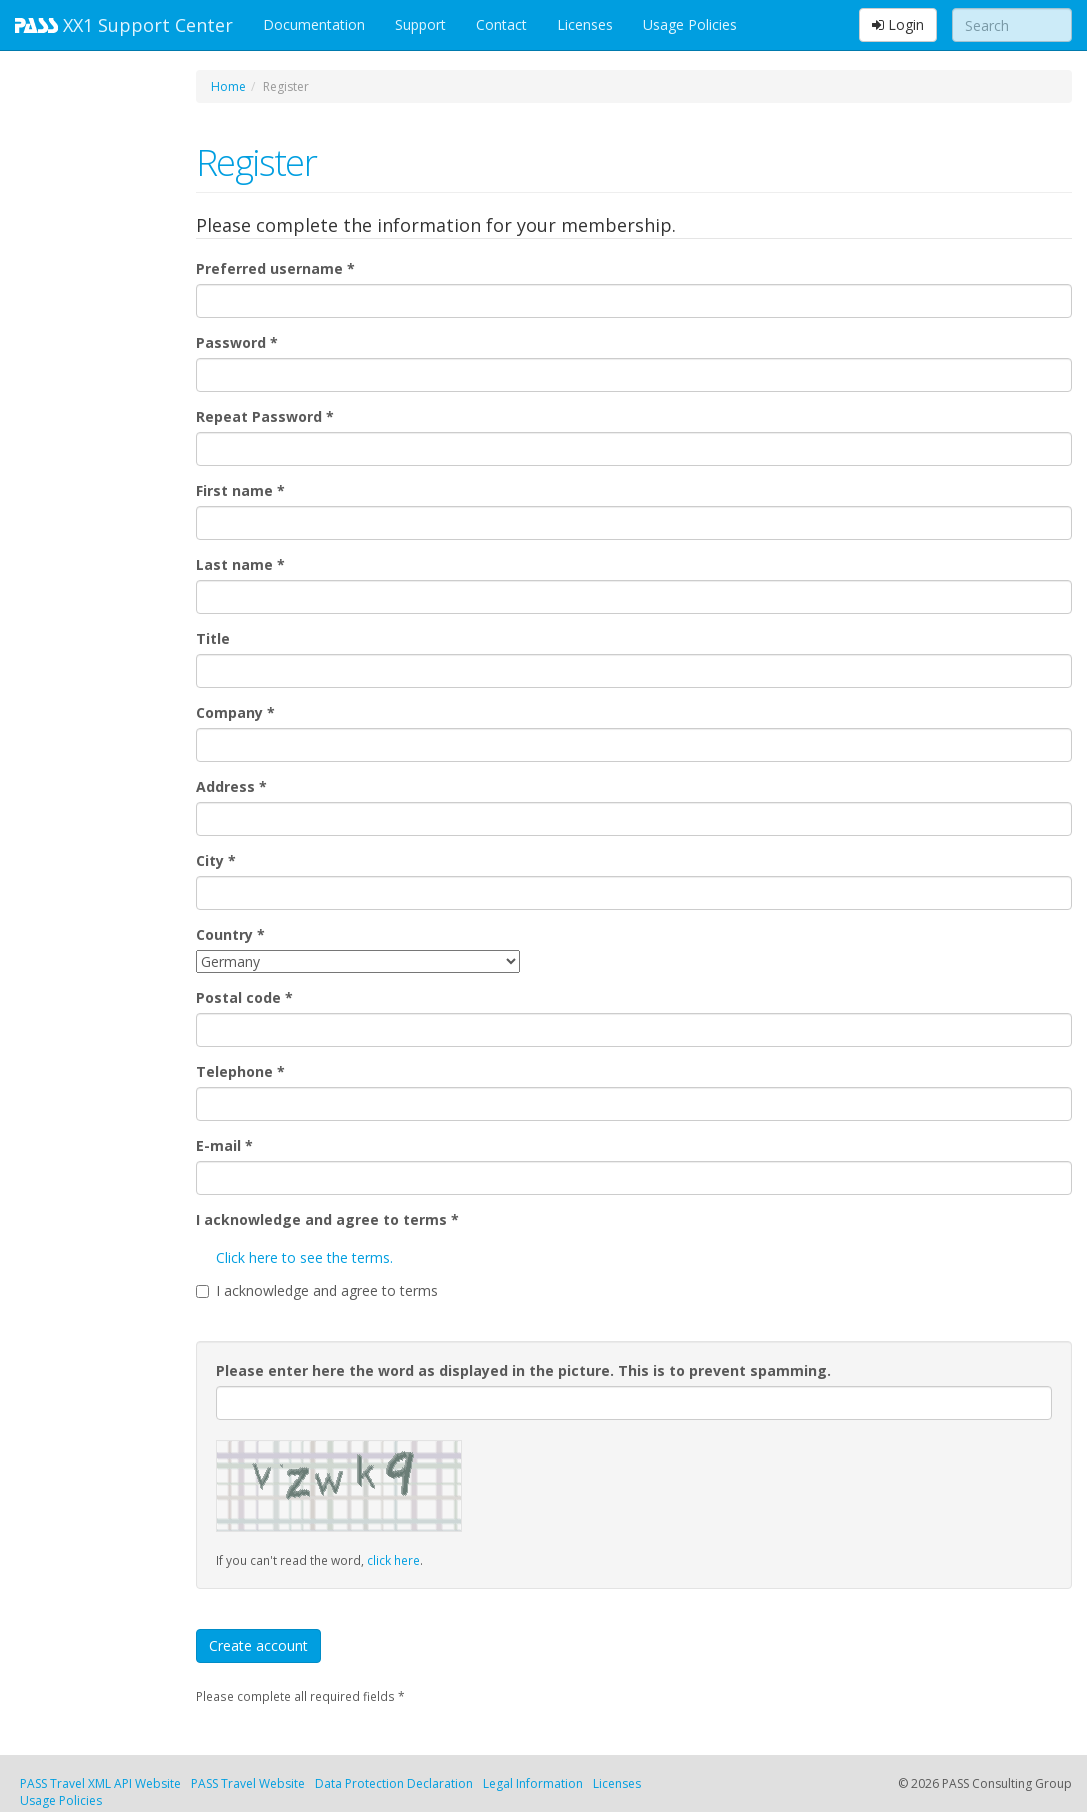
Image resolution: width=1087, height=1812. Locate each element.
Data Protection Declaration (394, 1783)
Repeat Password (265, 416)
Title (213, 638)
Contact (501, 24)
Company (235, 712)
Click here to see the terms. (304, 1257)
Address (231, 786)
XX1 (124, 25)
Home (228, 86)
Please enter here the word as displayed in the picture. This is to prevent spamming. (523, 1370)
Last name (240, 564)
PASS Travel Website (248, 1783)
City (216, 860)
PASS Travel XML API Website (100, 1783)
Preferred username (275, 268)
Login (898, 24)
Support (420, 24)
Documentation (314, 24)
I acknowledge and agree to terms (327, 1219)
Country (230, 934)
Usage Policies (690, 24)
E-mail (224, 1145)
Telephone (240, 1071)
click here (393, 1560)
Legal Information (533, 1783)
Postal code (244, 997)
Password (237, 342)
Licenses (585, 24)
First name (240, 490)
